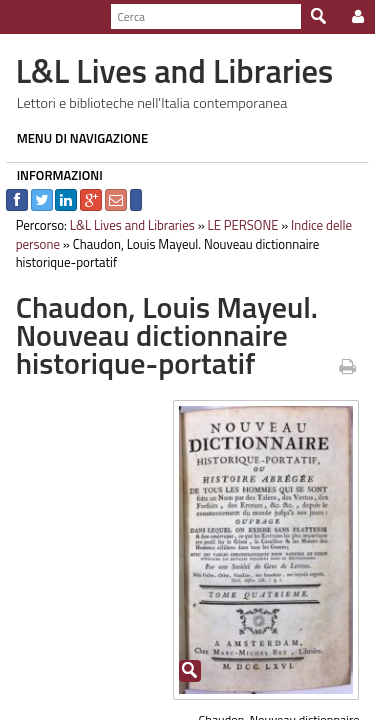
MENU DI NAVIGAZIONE (77, 138)
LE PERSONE (237, 225)
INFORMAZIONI (54, 175)
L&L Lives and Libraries (126, 225)
